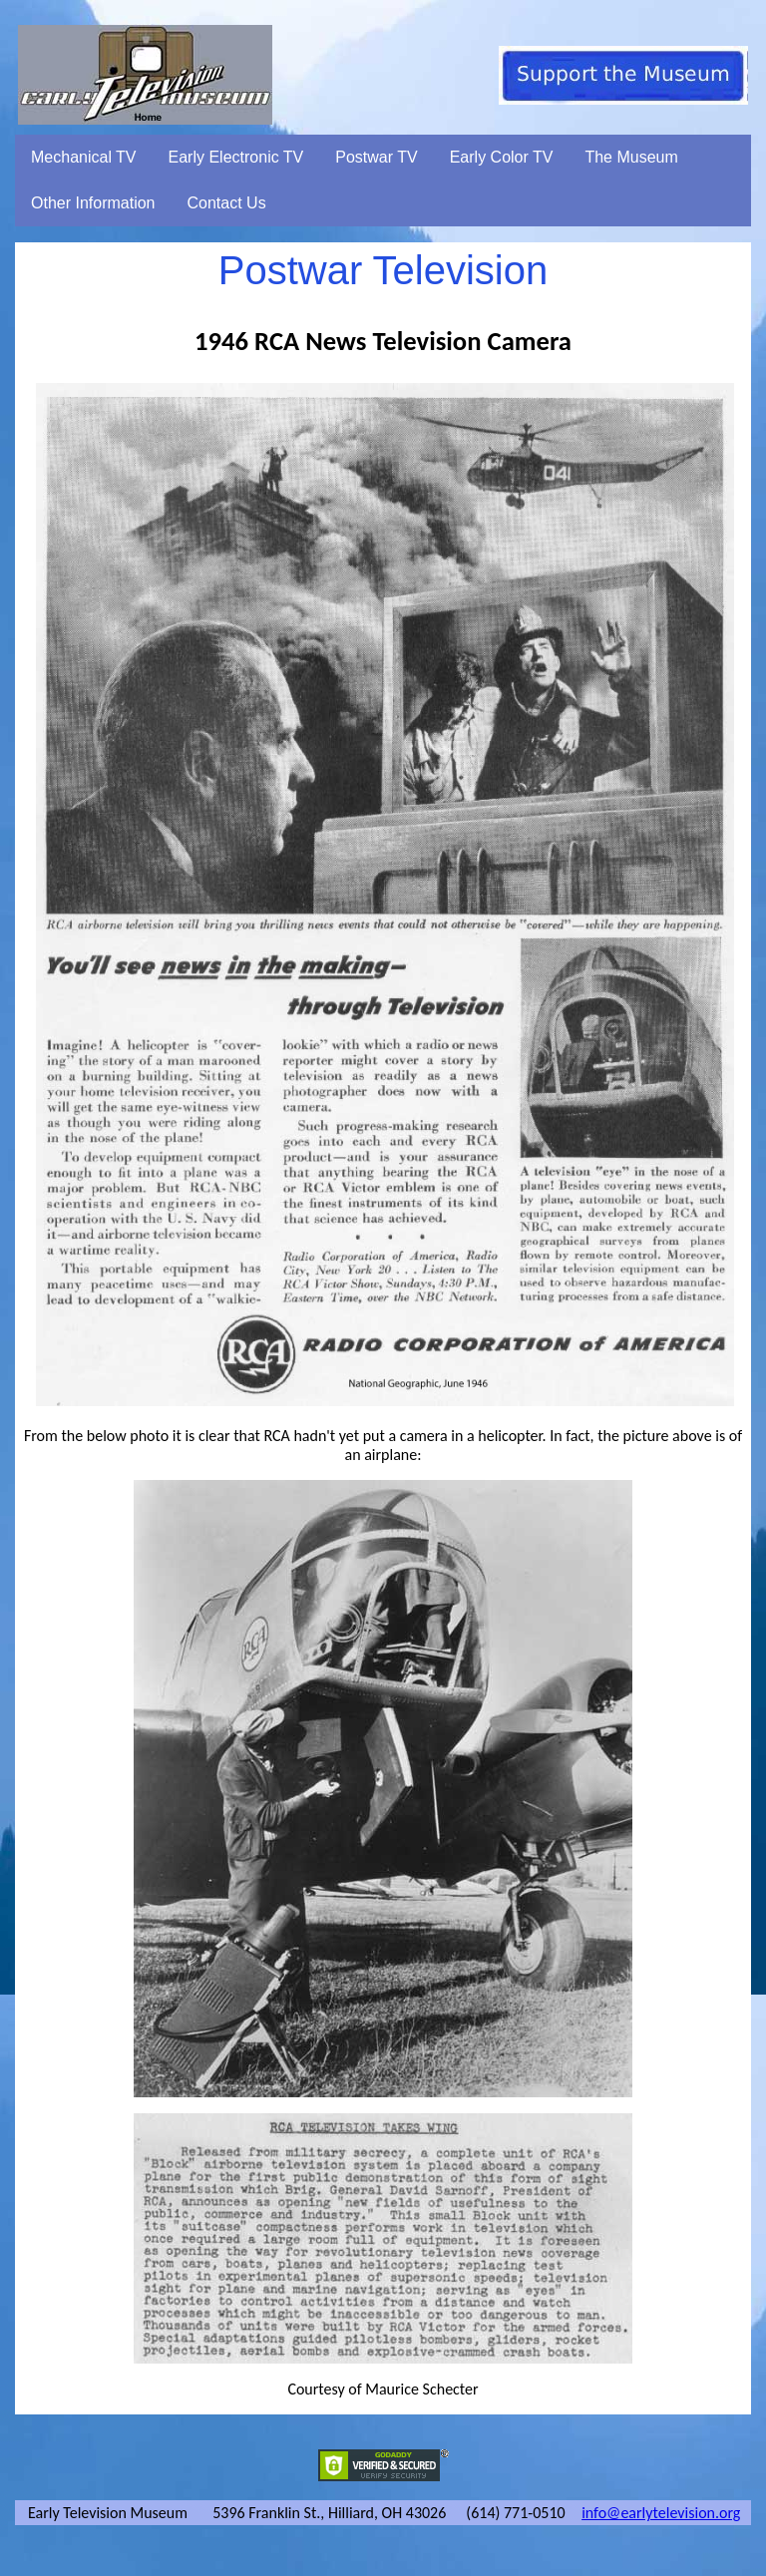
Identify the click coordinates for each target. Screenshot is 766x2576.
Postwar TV (376, 157)
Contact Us (227, 202)
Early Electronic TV (236, 157)
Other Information (93, 202)
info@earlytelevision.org (660, 2512)
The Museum (630, 157)
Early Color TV (502, 157)
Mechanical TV (84, 157)
